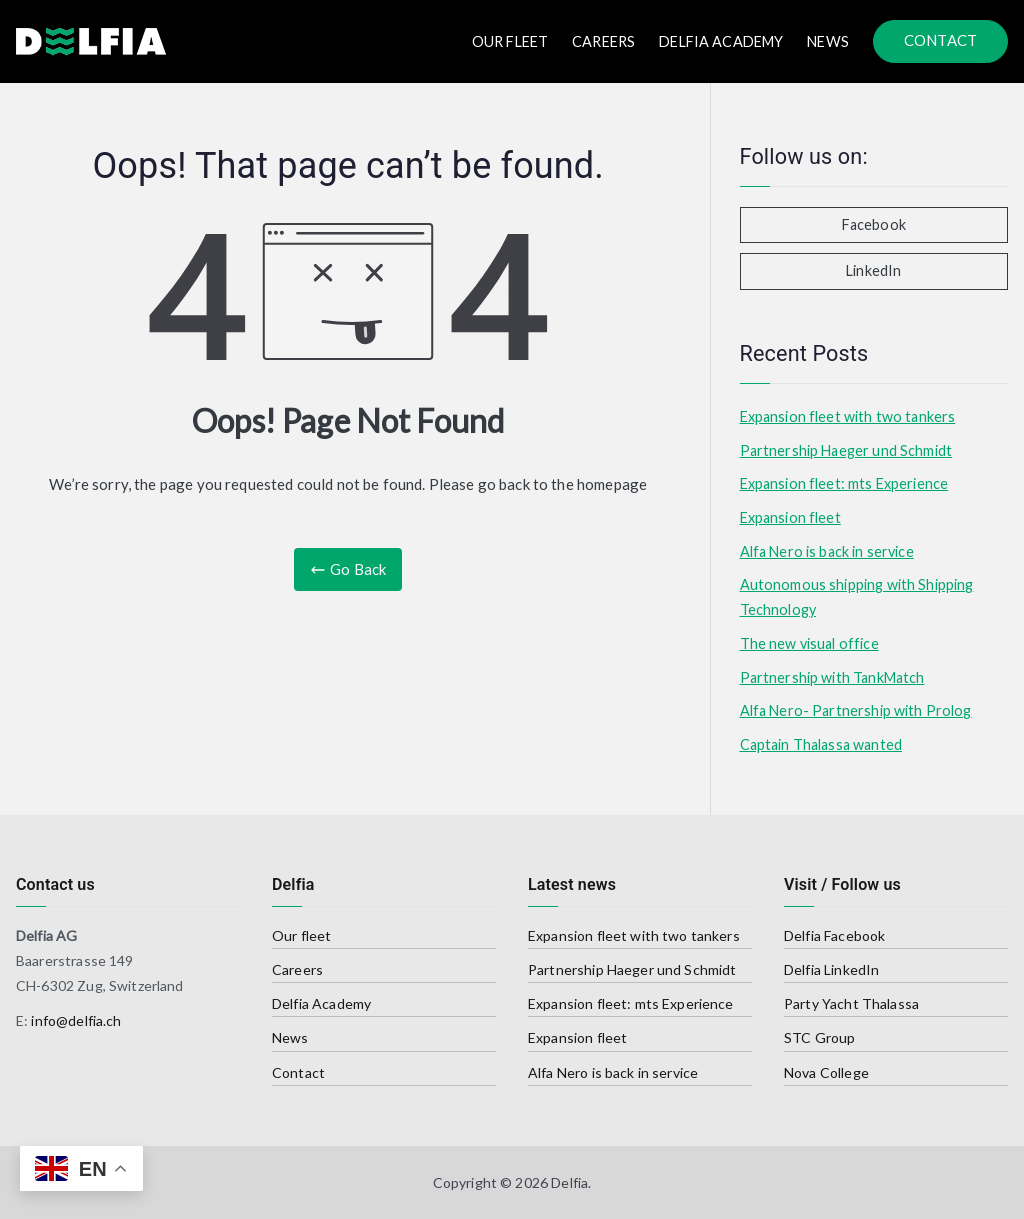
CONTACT (940, 40)
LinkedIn (873, 270)
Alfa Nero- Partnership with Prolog (856, 710)
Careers (603, 41)
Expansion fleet (790, 517)
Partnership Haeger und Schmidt (846, 450)
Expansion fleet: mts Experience (844, 483)
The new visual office (809, 643)
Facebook (874, 224)
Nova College (826, 1072)
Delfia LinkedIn (831, 969)
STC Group (819, 1037)
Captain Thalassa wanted (821, 744)
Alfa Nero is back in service (827, 551)
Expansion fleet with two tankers (848, 416)
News (828, 41)
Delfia (569, 1182)
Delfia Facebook (834, 935)
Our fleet (301, 935)
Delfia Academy (721, 41)
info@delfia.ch (76, 1020)
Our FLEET (510, 41)
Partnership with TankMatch (832, 677)
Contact (298, 1072)
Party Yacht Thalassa (851, 1003)
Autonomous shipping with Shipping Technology (857, 596)
